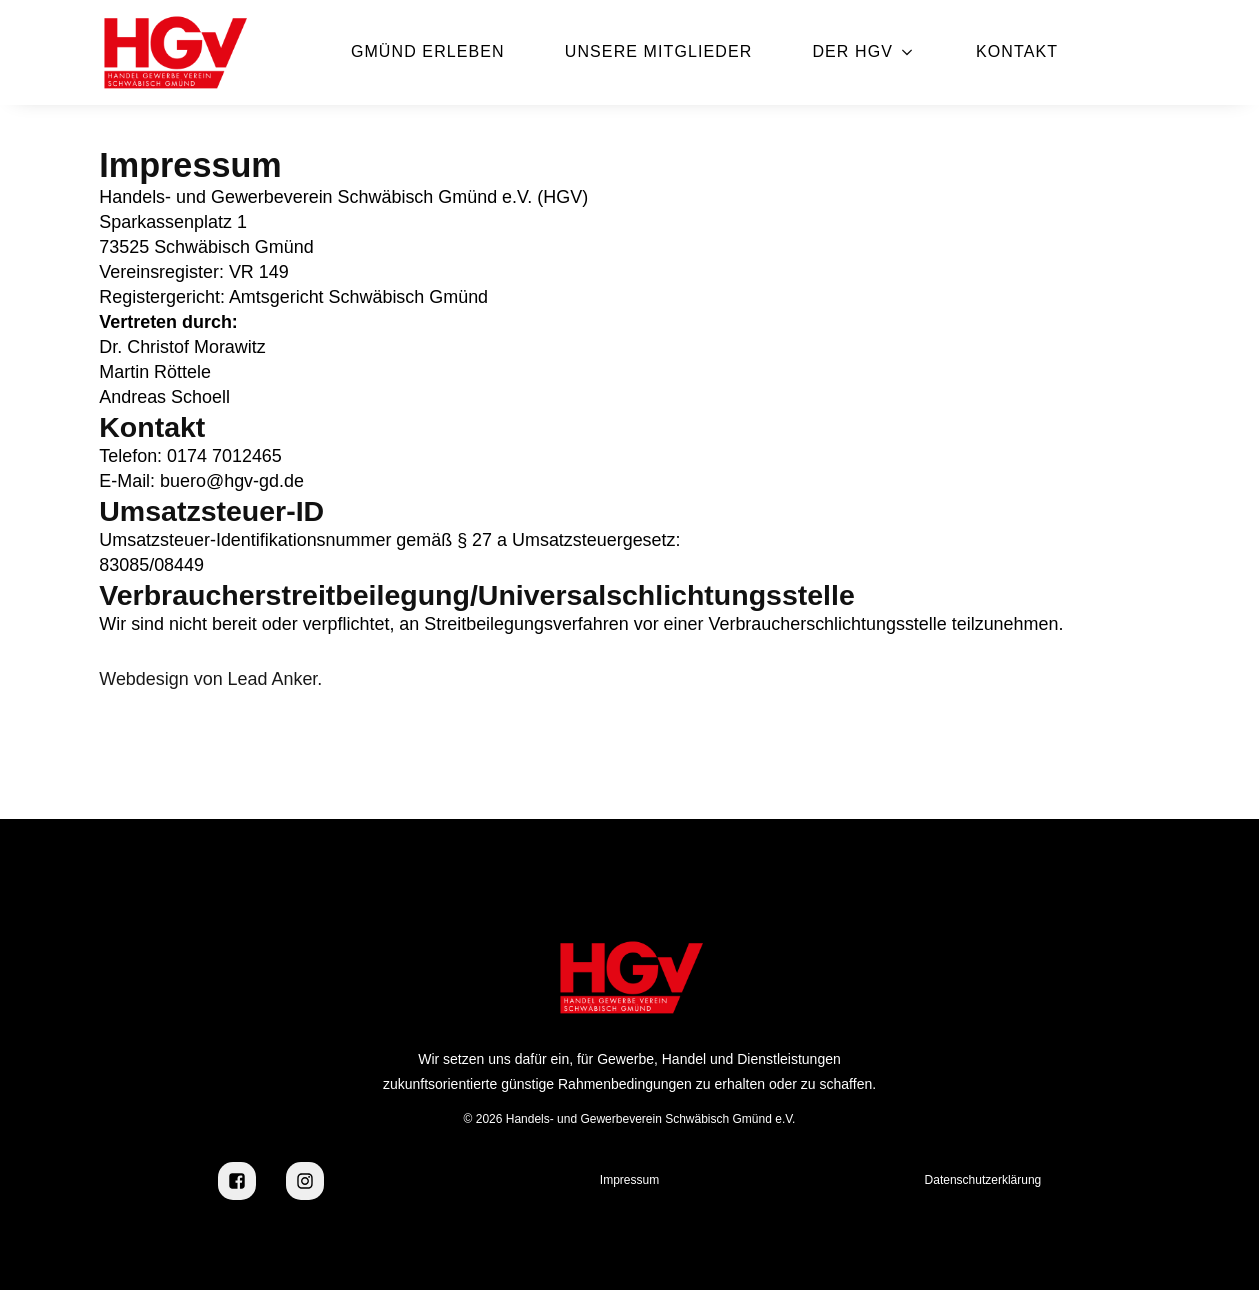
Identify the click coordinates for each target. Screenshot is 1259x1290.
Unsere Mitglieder (659, 51)
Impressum (629, 1180)
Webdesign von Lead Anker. (210, 679)
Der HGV (852, 51)
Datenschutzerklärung (983, 1180)
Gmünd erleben (428, 51)
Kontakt (1017, 51)
